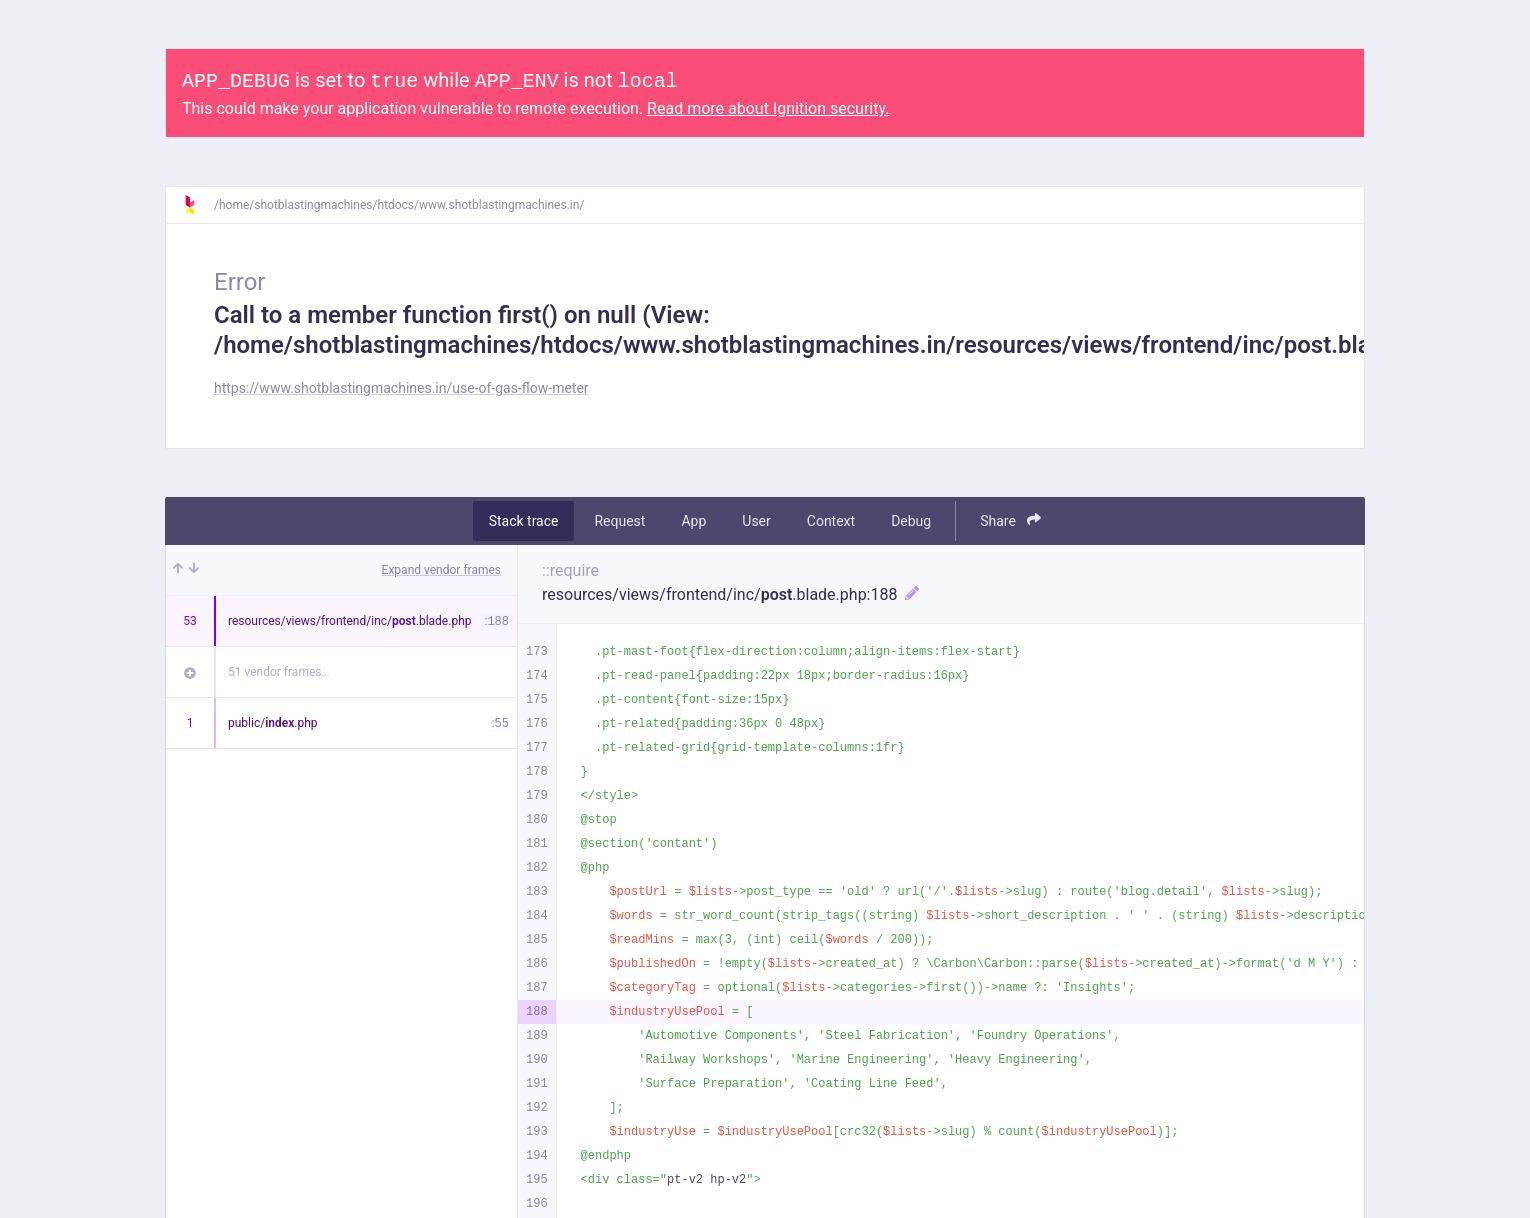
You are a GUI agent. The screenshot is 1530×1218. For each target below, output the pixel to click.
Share (1010, 520)
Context (831, 521)
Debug (911, 521)
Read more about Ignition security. (768, 108)
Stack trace (524, 521)
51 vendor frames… (278, 672)
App (693, 521)
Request (619, 521)
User (756, 521)
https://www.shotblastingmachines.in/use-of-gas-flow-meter (401, 388)
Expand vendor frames (441, 570)
